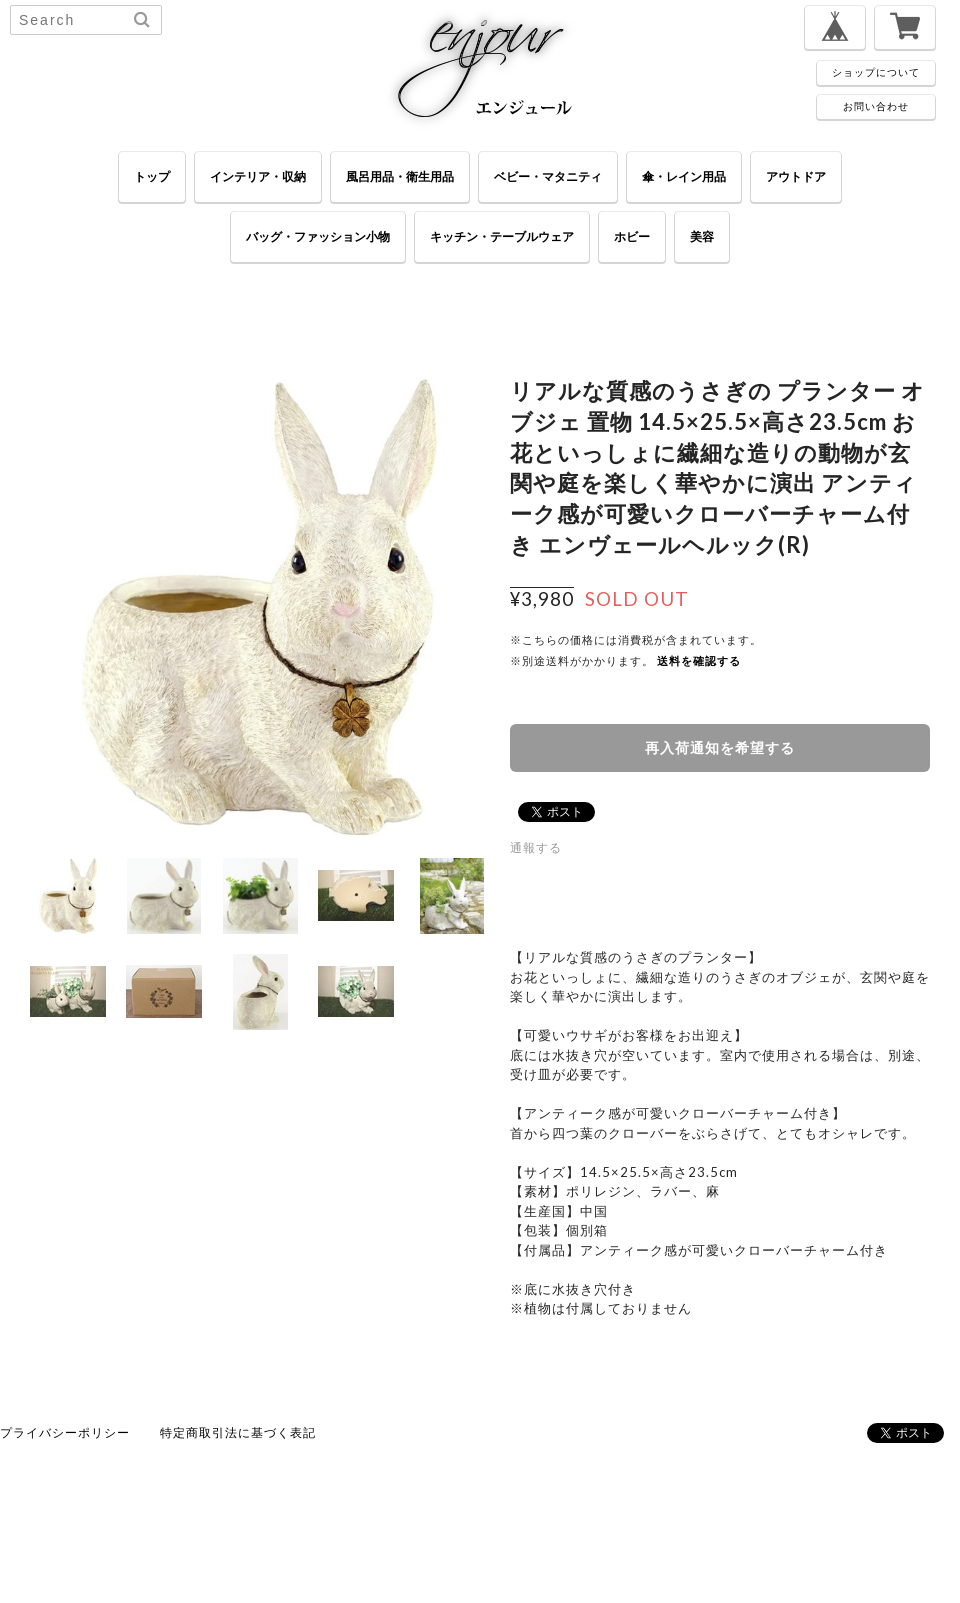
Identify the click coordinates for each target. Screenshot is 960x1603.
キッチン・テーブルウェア (502, 236)
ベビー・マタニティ (548, 176)
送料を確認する (699, 660)
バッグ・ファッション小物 (318, 236)
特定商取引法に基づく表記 (238, 1432)
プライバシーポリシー (65, 1432)
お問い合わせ (876, 106)
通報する (536, 847)
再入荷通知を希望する (720, 747)
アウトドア (796, 176)
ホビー (632, 236)
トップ (152, 176)
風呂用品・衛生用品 (400, 176)
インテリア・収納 (258, 176)
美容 (702, 236)
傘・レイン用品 (684, 176)
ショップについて (876, 72)
